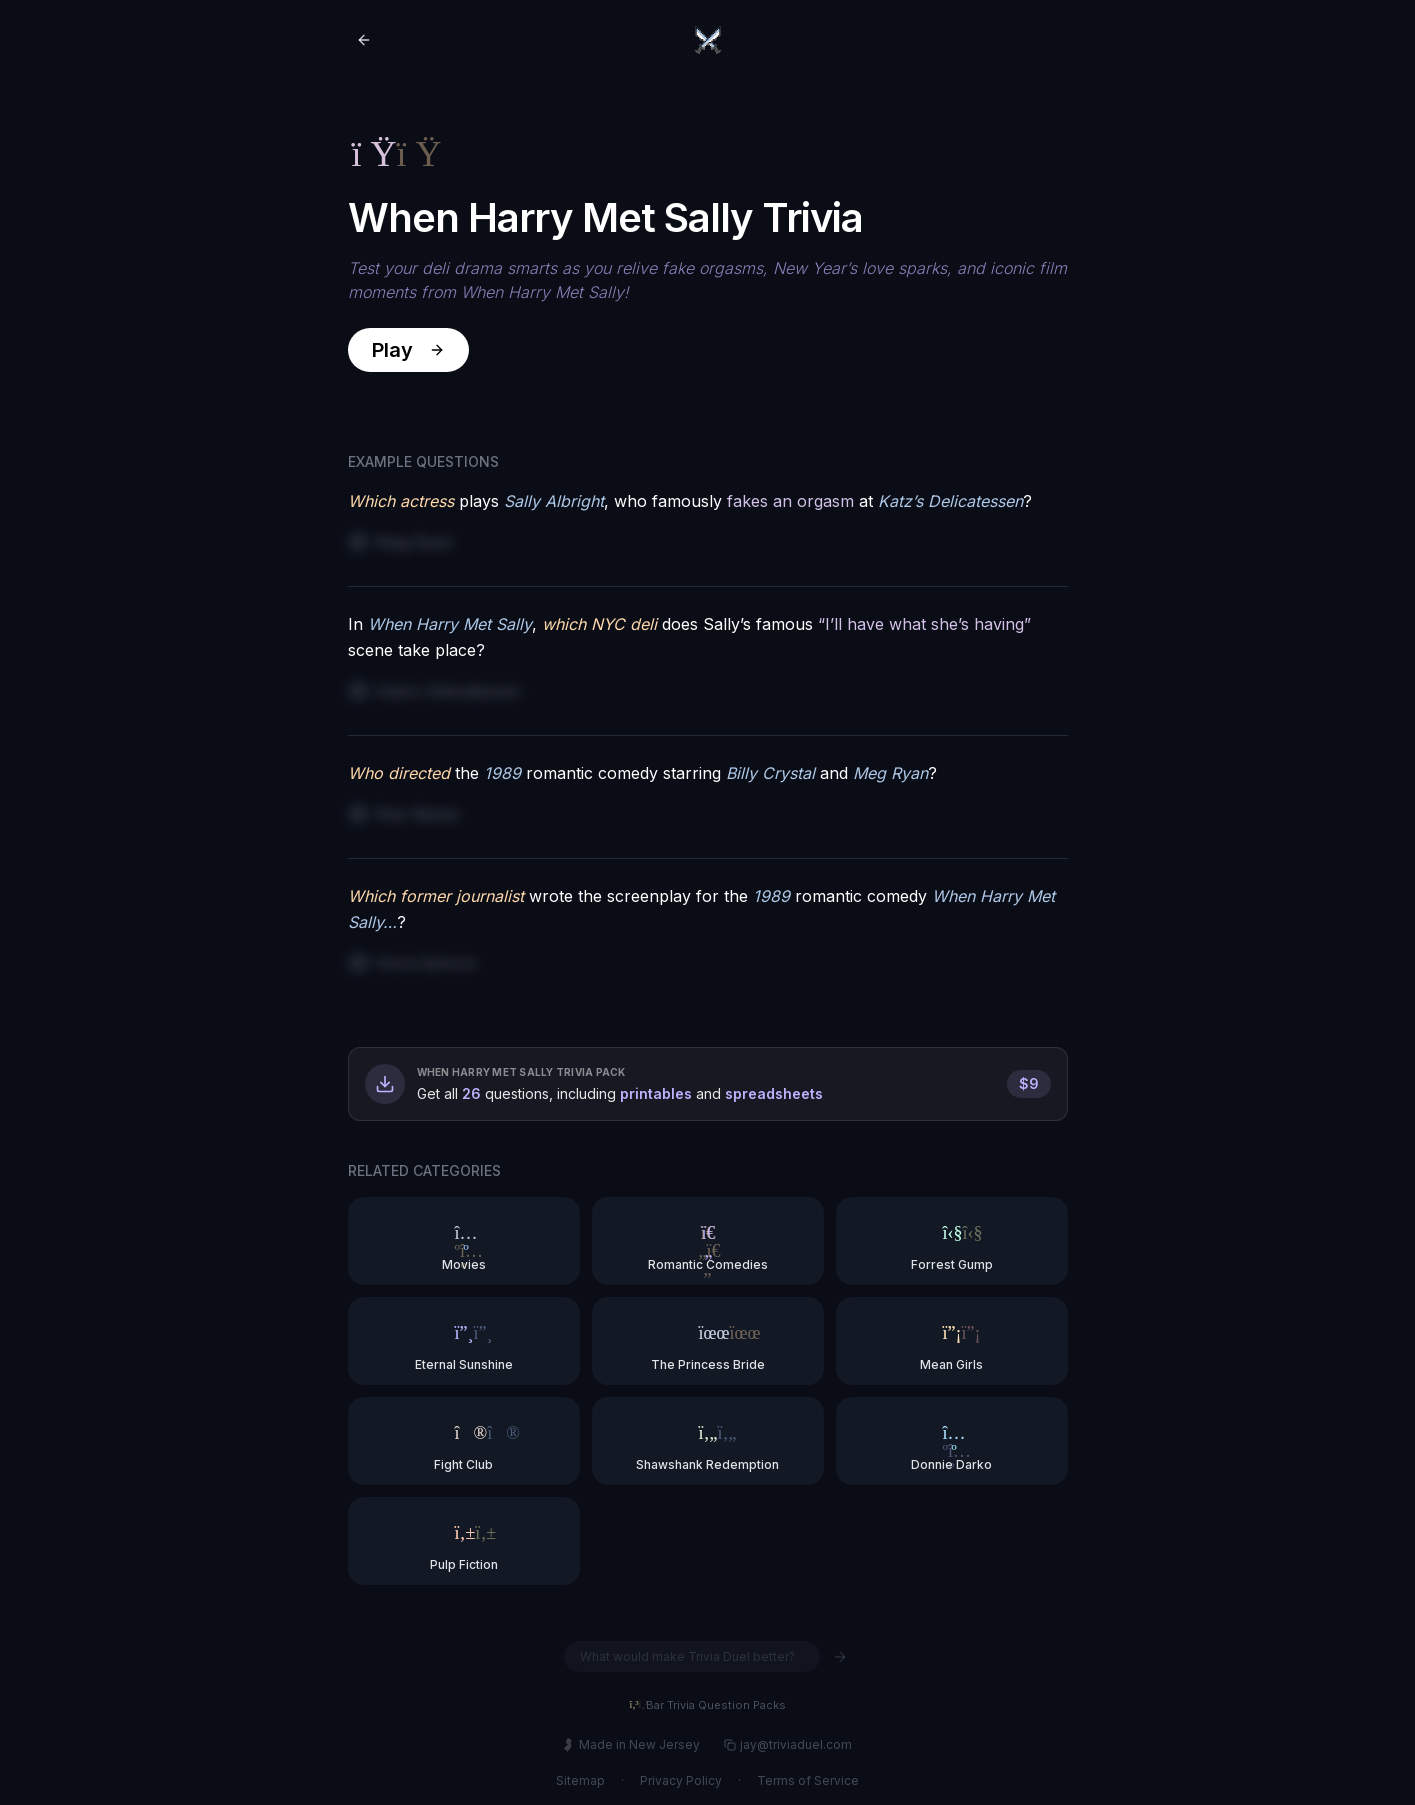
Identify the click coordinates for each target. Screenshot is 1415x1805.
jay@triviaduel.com (788, 1744)
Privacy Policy (681, 1780)
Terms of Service (808, 1780)
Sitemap (580, 1780)
